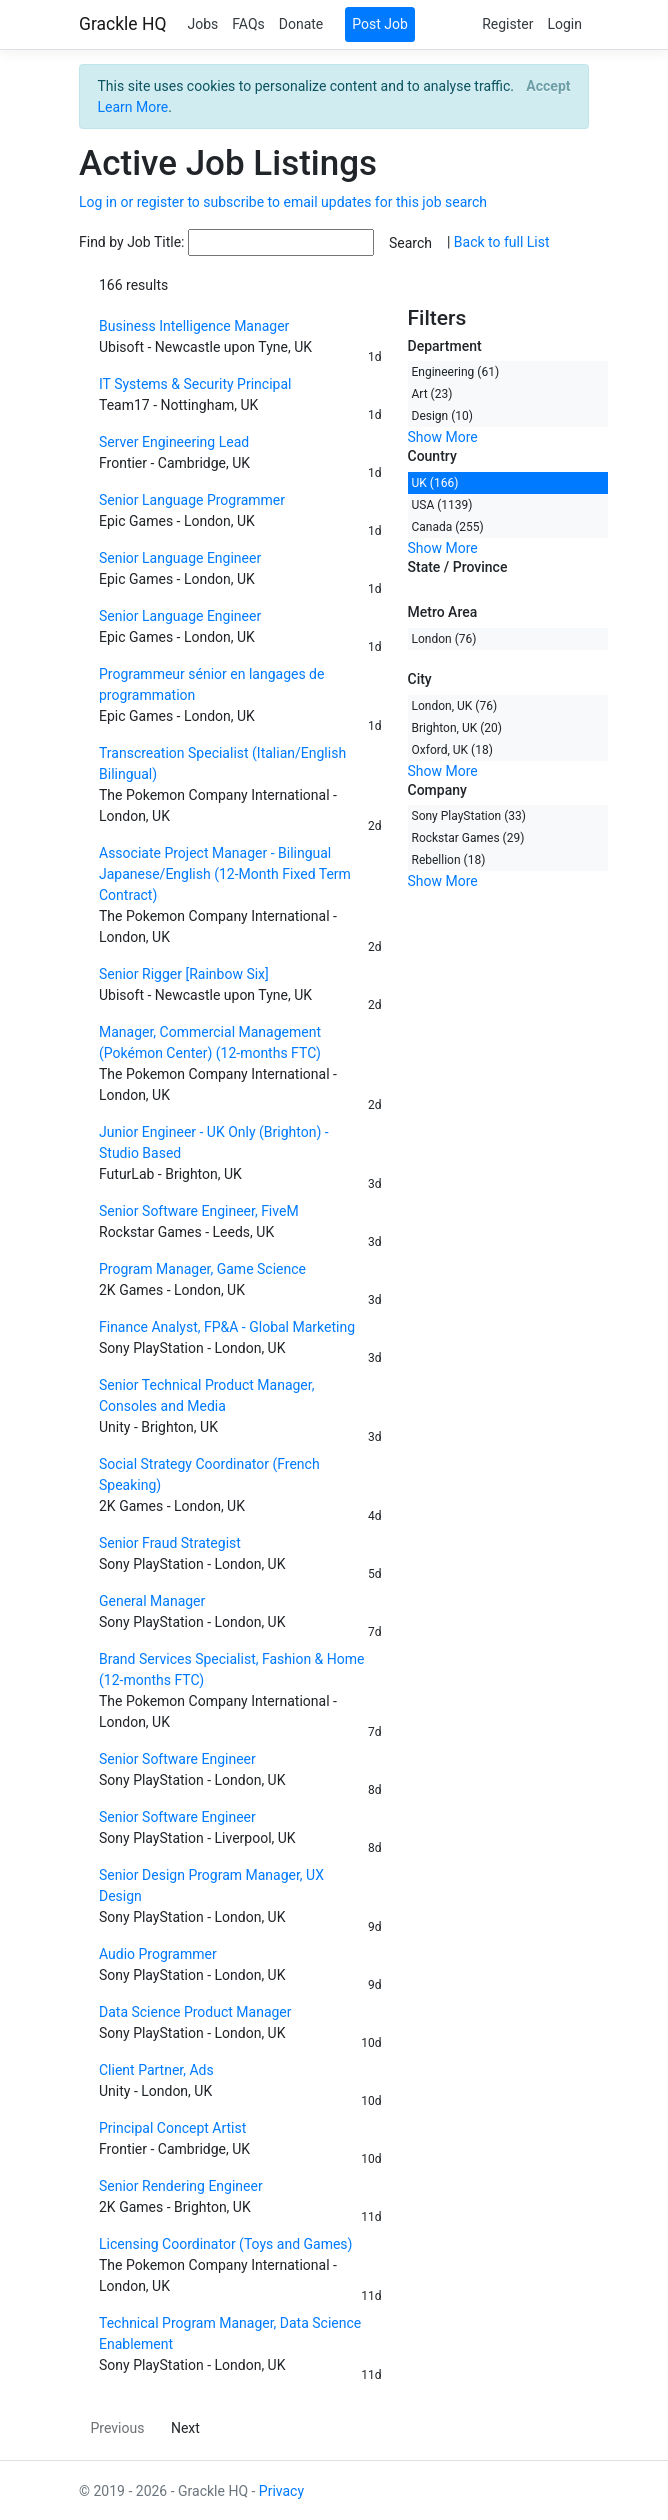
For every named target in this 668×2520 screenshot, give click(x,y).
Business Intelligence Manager (194, 326)
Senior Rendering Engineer (181, 2186)
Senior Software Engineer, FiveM (199, 1211)
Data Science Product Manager (195, 2012)
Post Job (380, 24)
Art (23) (432, 394)
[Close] (548, 86)
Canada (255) (448, 527)
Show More (443, 437)
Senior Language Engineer (180, 558)
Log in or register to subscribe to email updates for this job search (283, 202)
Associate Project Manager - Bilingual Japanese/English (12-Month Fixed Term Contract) (225, 874)
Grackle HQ (122, 24)
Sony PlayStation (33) (469, 816)
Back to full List (502, 242)
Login (564, 24)
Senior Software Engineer (177, 1759)
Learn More (133, 107)
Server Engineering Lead (174, 442)
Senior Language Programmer (192, 500)
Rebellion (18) (449, 860)
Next (185, 2428)
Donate (301, 24)
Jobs (202, 24)
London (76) (444, 639)
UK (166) (435, 483)
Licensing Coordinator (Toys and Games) (225, 2244)
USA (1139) (442, 505)
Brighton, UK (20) (457, 728)
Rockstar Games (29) (468, 838)
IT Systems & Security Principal (195, 384)
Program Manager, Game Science (202, 1269)
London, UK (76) (455, 706)
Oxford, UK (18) (452, 750)
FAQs (248, 24)
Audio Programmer (158, 1954)
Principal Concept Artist (172, 2128)
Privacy (281, 2491)
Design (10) (442, 416)
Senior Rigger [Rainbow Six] (184, 974)
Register (507, 24)
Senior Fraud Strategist (170, 1543)
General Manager (152, 1601)
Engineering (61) (456, 372)
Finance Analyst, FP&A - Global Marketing (227, 1327)
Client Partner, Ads (156, 2070)
